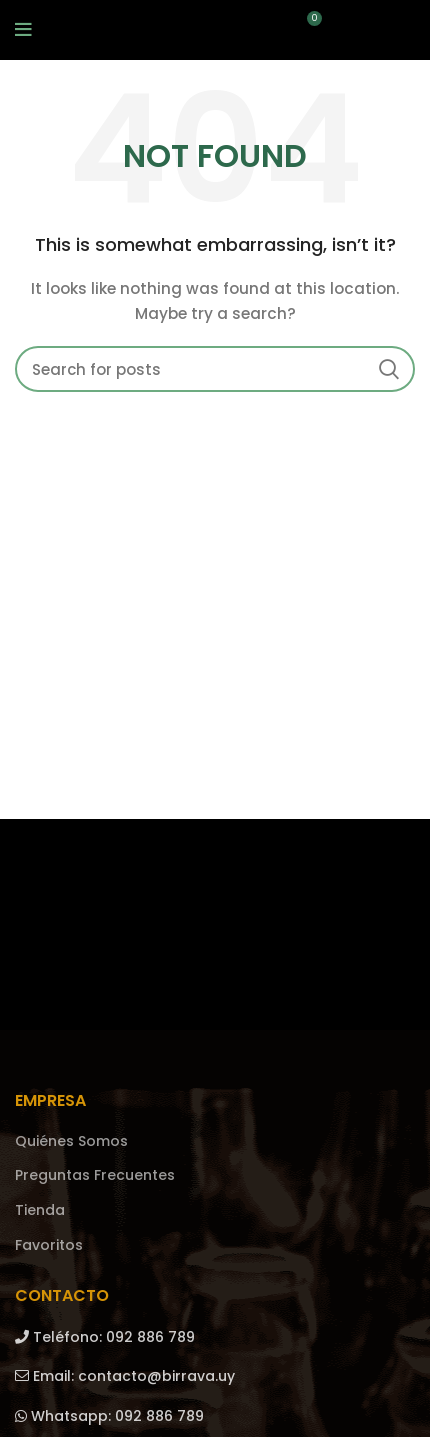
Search (388, 369)
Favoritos (49, 1245)
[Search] (215, 369)
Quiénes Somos (71, 1141)
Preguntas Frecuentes (95, 1175)
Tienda (40, 1210)
